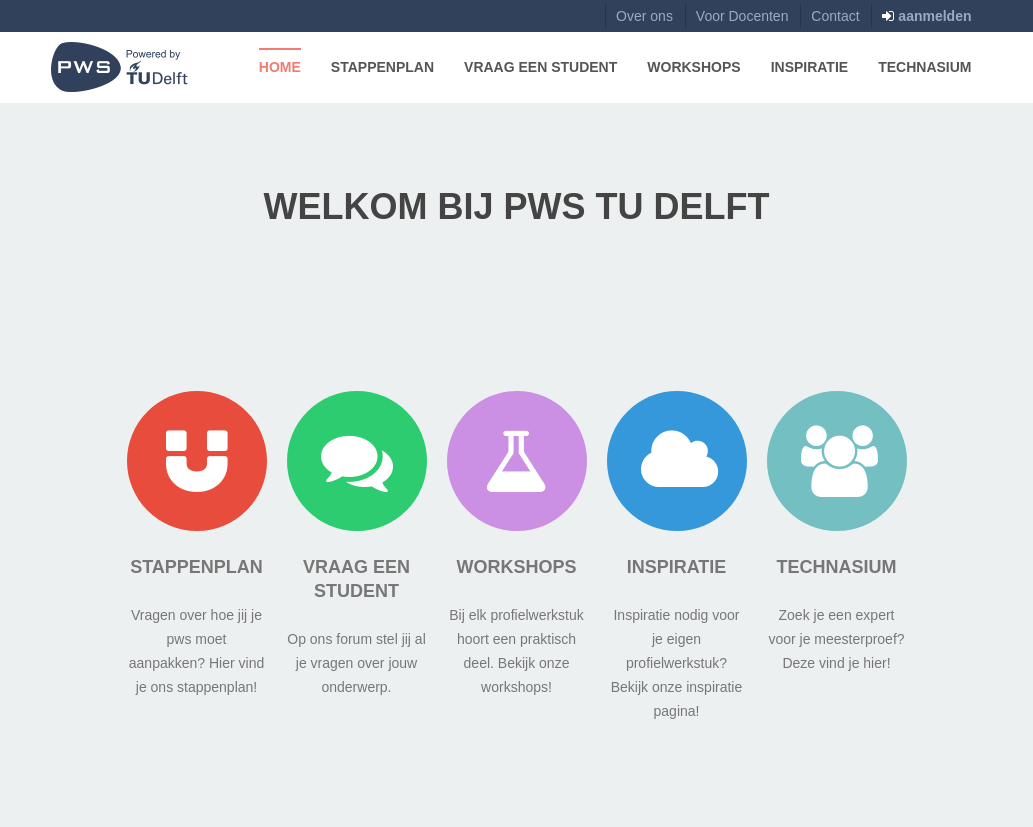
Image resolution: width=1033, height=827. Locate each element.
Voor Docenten (742, 16)
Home (280, 67)
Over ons (644, 16)
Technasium (924, 67)
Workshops (693, 67)
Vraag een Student (540, 67)
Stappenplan (382, 67)
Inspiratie (810, 67)
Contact (835, 16)
